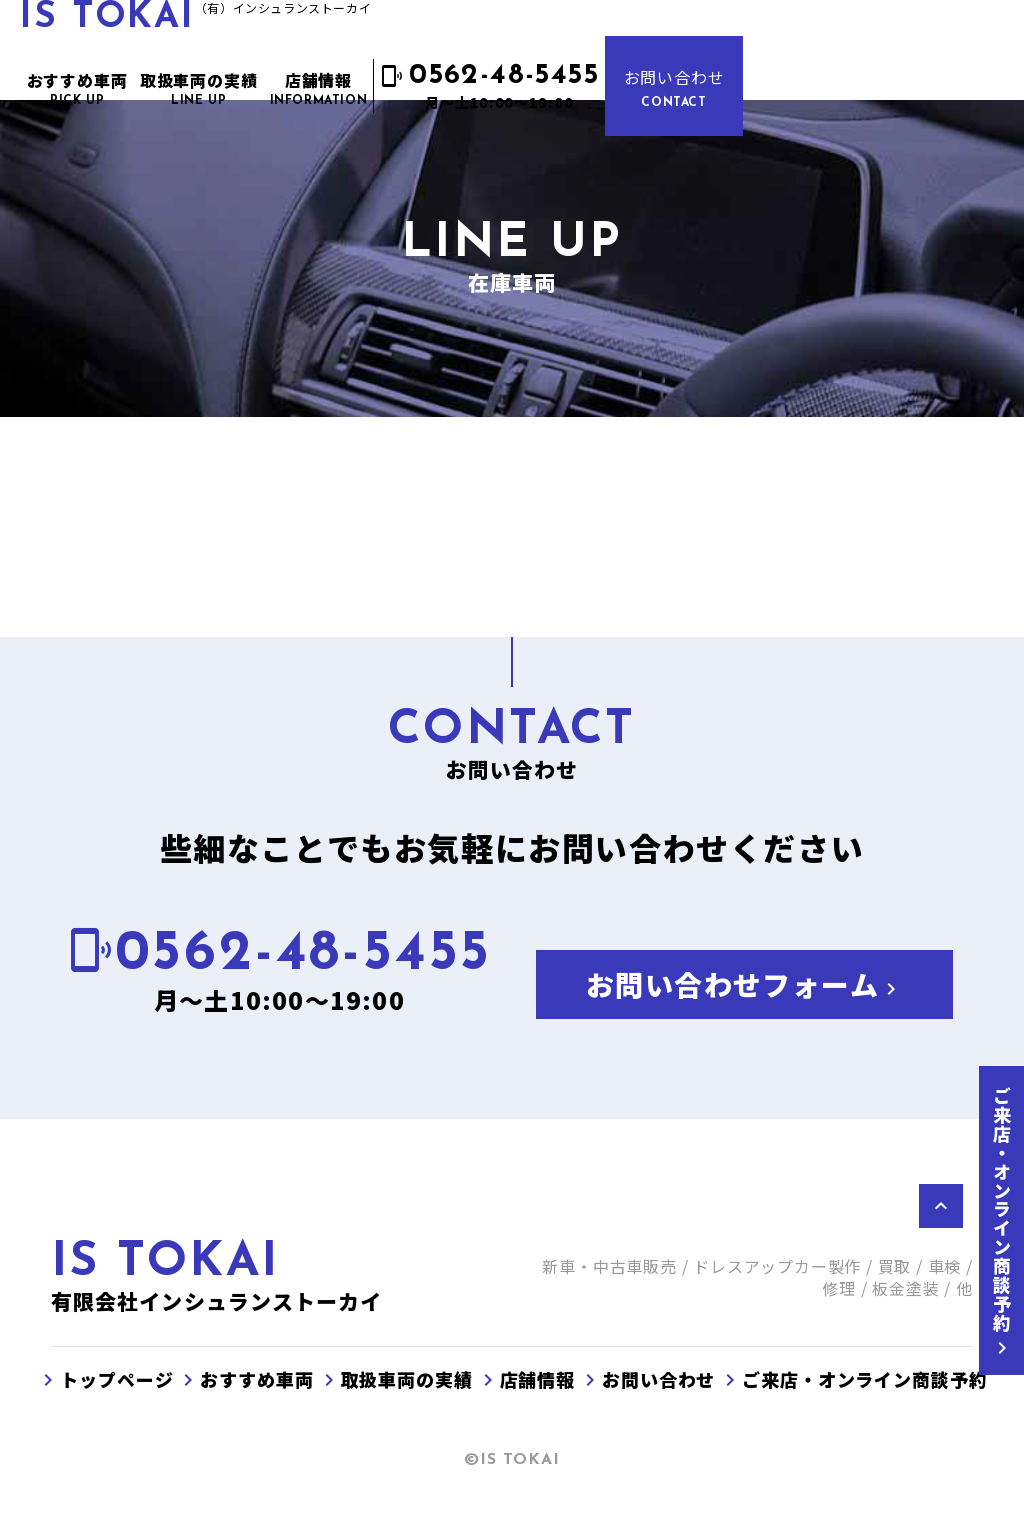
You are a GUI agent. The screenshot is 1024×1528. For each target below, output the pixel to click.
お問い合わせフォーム (744, 984)
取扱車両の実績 (395, 1379)
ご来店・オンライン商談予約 (1002, 1223)
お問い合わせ (674, 87)
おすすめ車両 (244, 1379)
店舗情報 (526, 1379)
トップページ (104, 1379)
